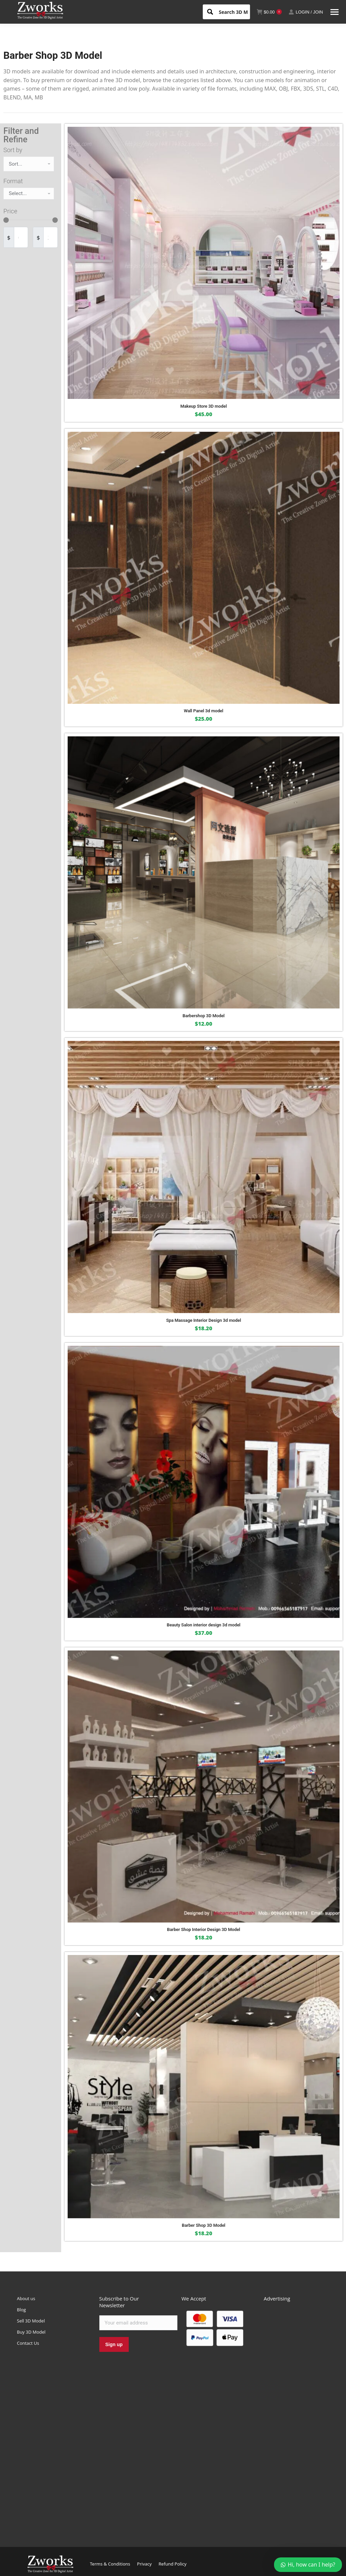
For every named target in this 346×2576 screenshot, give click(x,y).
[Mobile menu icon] (334, 12)
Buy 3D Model (31, 2332)
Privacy (144, 2564)
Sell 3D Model (31, 2321)
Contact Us (28, 2343)
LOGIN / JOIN (306, 12)
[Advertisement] (296, 2416)
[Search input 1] (239, 11)
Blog (21, 2310)
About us (26, 2298)
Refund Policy (172, 2564)
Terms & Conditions (110, 2564)
